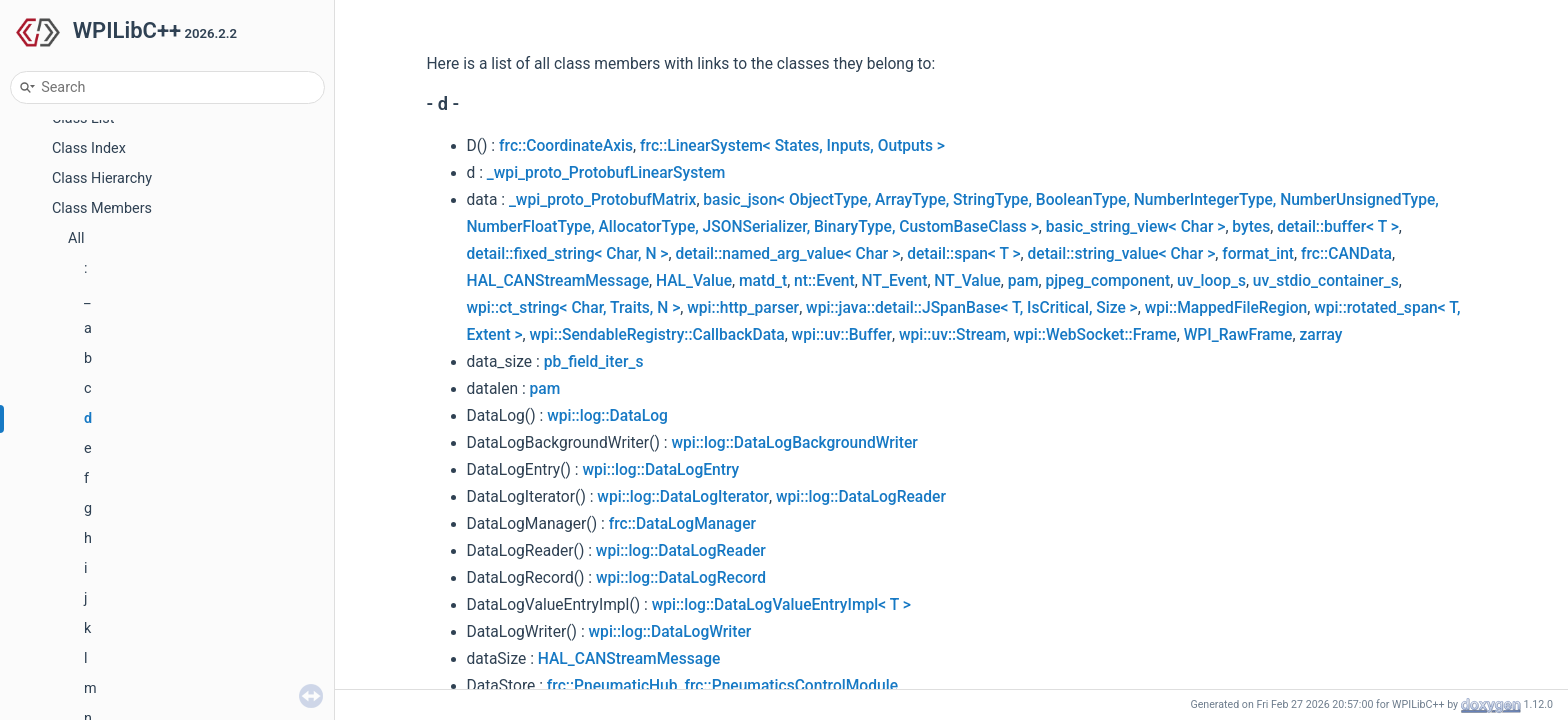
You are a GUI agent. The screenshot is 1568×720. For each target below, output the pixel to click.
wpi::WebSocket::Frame (1094, 335)
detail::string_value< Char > (1122, 254)
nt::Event (824, 281)
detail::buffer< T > (1338, 227)
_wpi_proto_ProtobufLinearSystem (606, 173)
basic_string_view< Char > (1136, 227)
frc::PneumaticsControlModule (791, 686)
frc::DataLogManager (682, 524)
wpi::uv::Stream (953, 335)
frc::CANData (1346, 254)
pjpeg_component (1107, 281)
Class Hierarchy (102, 178)
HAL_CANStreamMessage (558, 281)
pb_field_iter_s (594, 362)
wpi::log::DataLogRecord (681, 578)
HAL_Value (694, 281)
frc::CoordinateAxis (566, 146)
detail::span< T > (963, 254)
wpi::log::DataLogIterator (683, 497)
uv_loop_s (1211, 281)
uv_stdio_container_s (1326, 281)
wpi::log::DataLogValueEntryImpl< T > (781, 605)
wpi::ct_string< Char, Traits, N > (574, 308)
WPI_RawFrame (1238, 335)
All (76, 238)
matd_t (763, 281)
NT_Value (967, 281)
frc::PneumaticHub (612, 686)
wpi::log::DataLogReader (861, 497)
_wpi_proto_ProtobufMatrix (603, 200)
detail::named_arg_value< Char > (787, 254)
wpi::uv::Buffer (842, 335)
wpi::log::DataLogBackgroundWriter (794, 443)
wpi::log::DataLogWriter (670, 632)
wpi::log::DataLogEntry (661, 470)
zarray (1320, 335)
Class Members (102, 208)
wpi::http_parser (743, 308)
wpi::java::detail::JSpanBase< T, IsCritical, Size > (972, 308)
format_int (1258, 254)
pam (1023, 281)
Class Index (89, 148)
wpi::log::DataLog (607, 416)
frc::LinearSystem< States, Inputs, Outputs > (792, 146)
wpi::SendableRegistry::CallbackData (657, 335)
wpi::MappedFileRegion (1226, 308)
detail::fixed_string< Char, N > (568, 254)
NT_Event (895, 281)
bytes (1251, 227)
